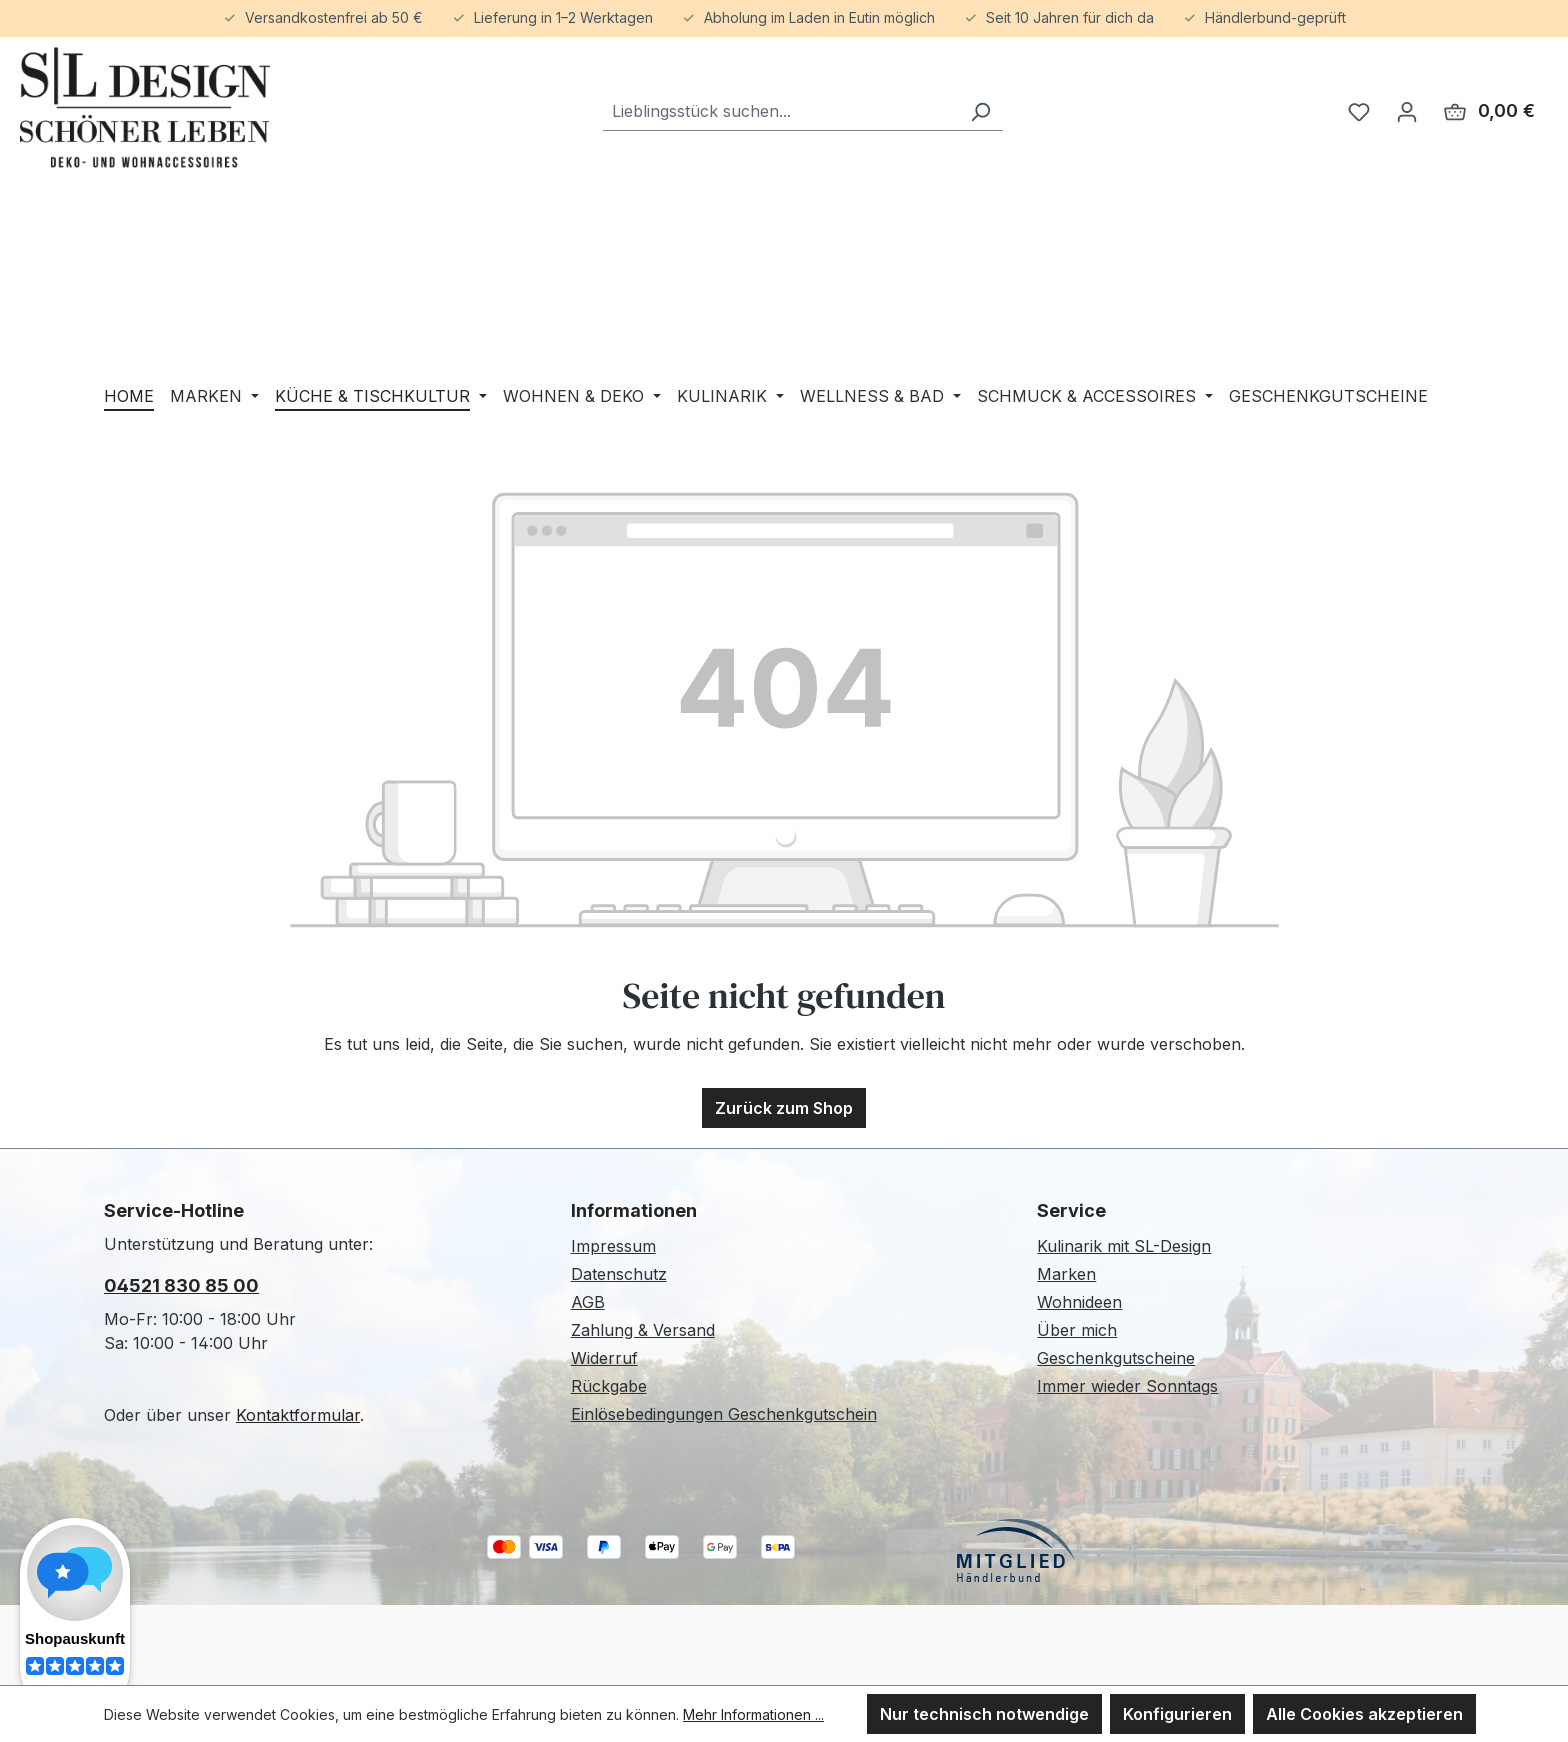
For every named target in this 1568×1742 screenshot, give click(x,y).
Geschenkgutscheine (1116, 1358)
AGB (588, 1302)
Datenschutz (619, 1274)
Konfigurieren (1177, 1714)
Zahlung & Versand (643, 1330)
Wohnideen (1079, 1302)
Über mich (1077, 1330)
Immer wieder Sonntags (1127, 1386)
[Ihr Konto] (1407, 111)
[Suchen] (980, 111)
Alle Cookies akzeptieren (1364, 1714)
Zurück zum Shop (784, 1108)
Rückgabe (609, 1386)
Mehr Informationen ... (753, 1714)
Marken (1066, 1274)
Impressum (613, 1246)
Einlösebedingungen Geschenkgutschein (724, 1414)
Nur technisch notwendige (984, 1714)
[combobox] (780, 111)
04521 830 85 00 (181, 1285)
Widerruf (604, 1358)
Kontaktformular (298, 1415)
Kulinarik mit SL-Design (1124, 1246)
